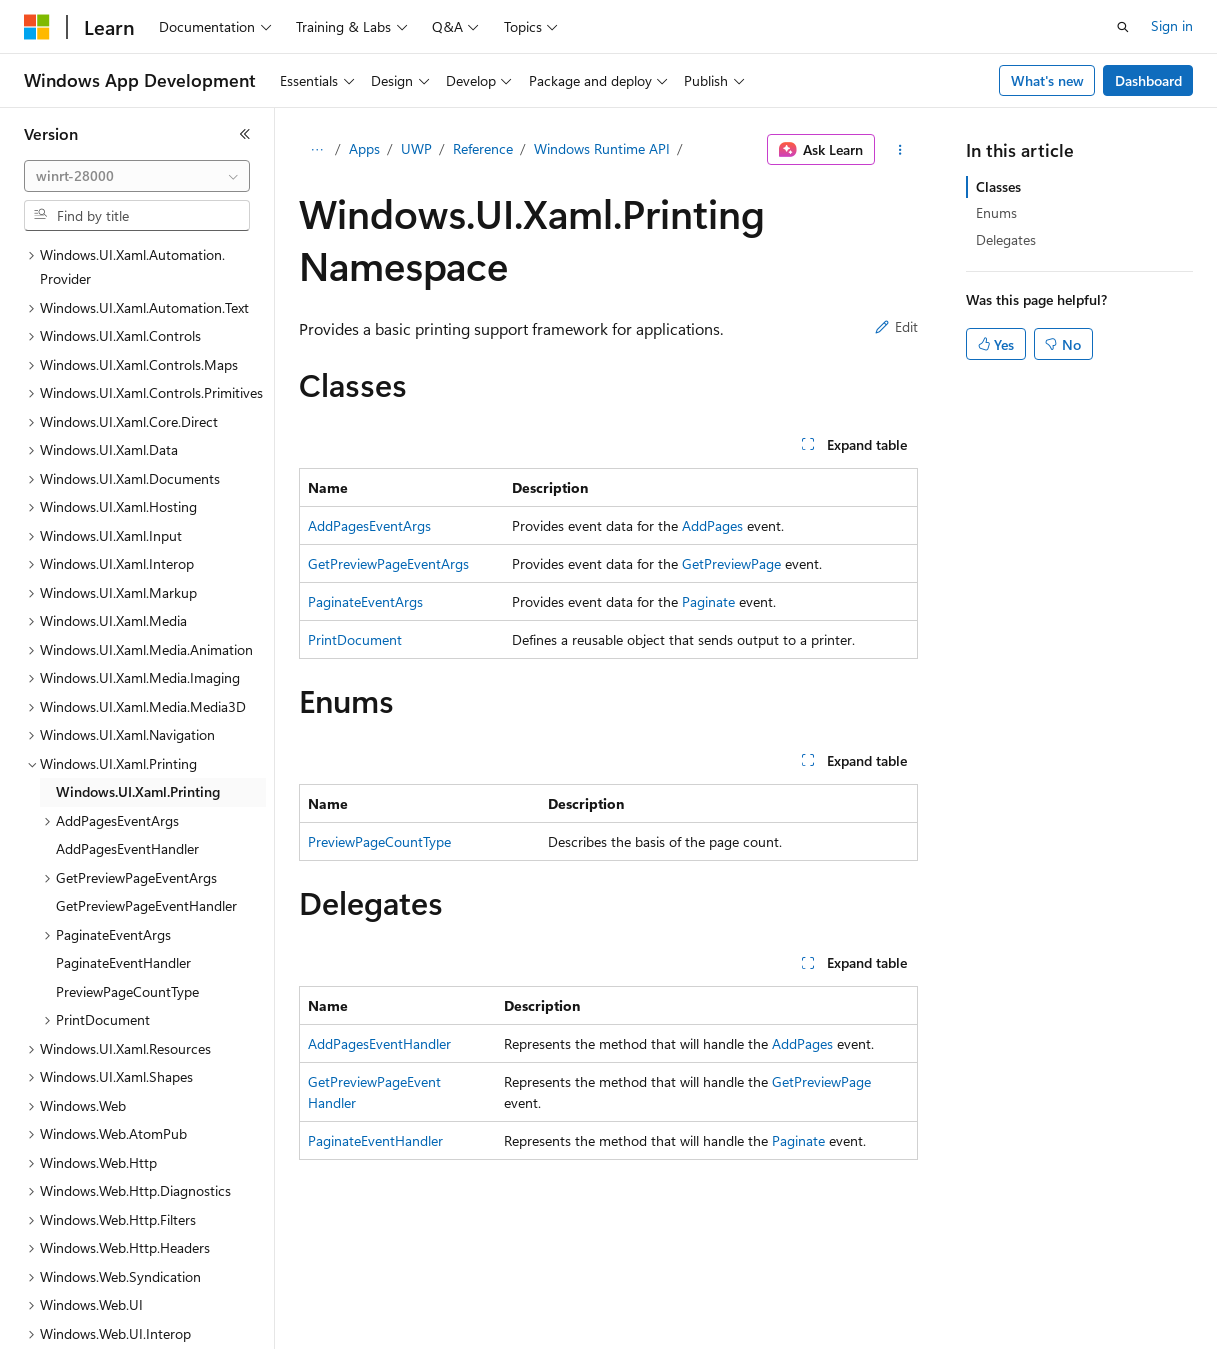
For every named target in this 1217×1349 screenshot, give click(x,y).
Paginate (708, 601)
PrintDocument (355, 639)
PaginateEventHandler (375, 1140)
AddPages (712, 525)
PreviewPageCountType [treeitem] (127, 874)
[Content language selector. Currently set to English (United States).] (115, 1320)
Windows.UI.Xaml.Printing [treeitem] (138, 674)
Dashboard (1148, 80)
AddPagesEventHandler (379, 1043)
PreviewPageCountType (379, 841)
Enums (996, 212)
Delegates (1006, 239)
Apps (364, 148)
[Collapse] (245, 134)
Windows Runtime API (602, 148)
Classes (998, 186)
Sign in (1172, 25)
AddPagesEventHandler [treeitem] (127, 731)
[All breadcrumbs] (316, 150)
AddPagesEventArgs (369, 525)
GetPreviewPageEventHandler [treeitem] (146, 788)
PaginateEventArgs (365, 601)
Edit (896, 326)
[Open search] (1123, 27)
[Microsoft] (37, 27)
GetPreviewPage (731, 563)
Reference (483, 148)
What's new (1047, 80)
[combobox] (137, 176)
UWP (416, 148)
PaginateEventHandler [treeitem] (123, 845)
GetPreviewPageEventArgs (388, 563)
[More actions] (900, 150)
